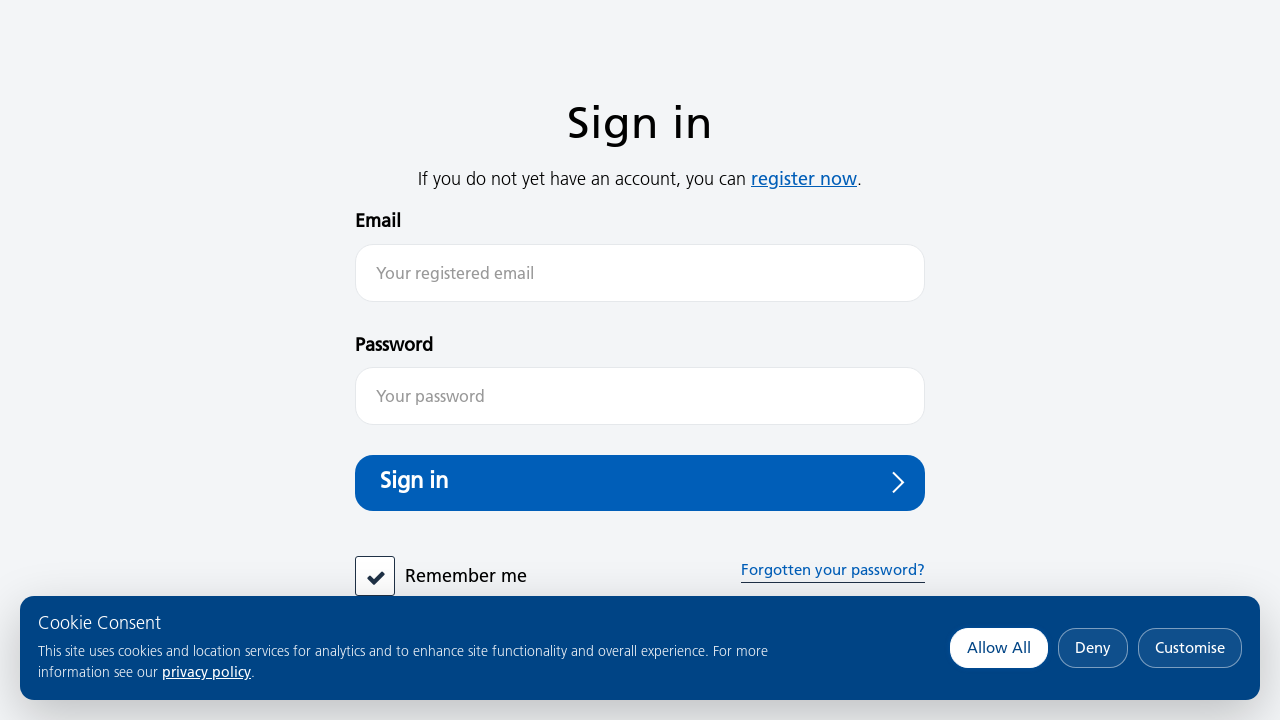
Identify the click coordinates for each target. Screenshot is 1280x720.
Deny (1093, 647)
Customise (1190, 647)
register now (804, 178)
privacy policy (206, 672)
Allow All (999, 647)
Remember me (466, 575)
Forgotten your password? (833, 569)
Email (378, 220)
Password (394, 344)
